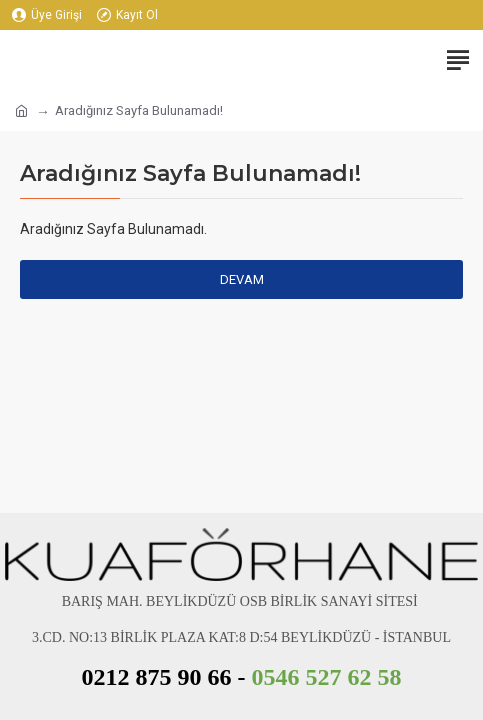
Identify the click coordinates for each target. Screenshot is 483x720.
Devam (242, 279)
